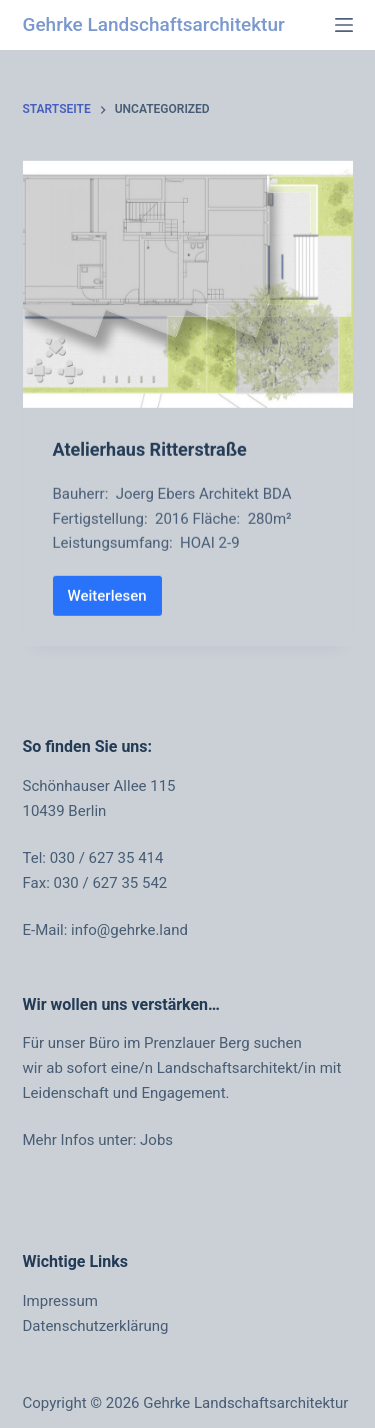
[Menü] (344, 25)
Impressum (60, 1301)
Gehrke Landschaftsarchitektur (154, 24)
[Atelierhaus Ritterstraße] (188, 285)
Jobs (156, 1140)
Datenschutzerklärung (96, 1326)
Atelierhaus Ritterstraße (150, 450)
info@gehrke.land (129, 930)
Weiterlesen (115, 601)
